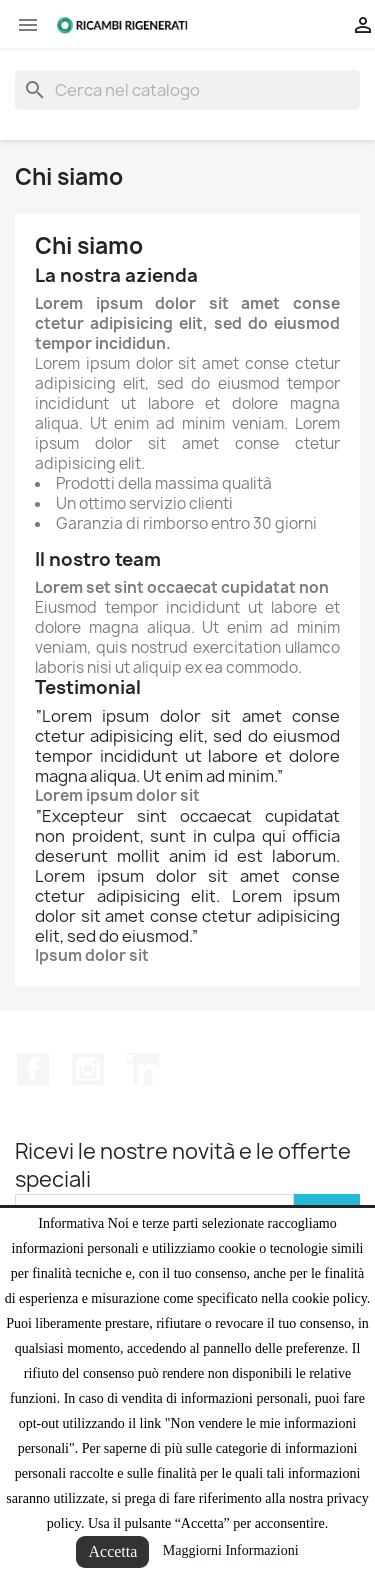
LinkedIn (143, 1069)
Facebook (33, 1069)
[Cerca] (187, 90)
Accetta (112, 1551)
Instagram (88, 1069)
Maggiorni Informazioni (231, 1550)
